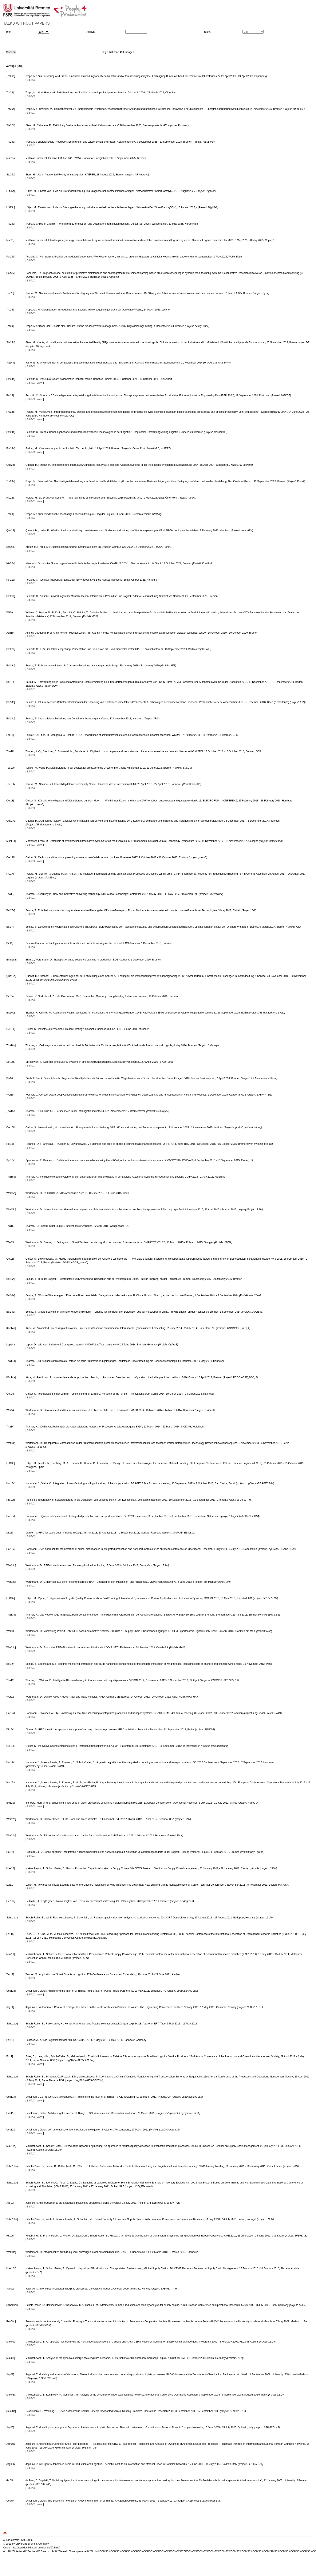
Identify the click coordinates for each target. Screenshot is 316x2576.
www (40, 382)
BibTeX (31, 79)
